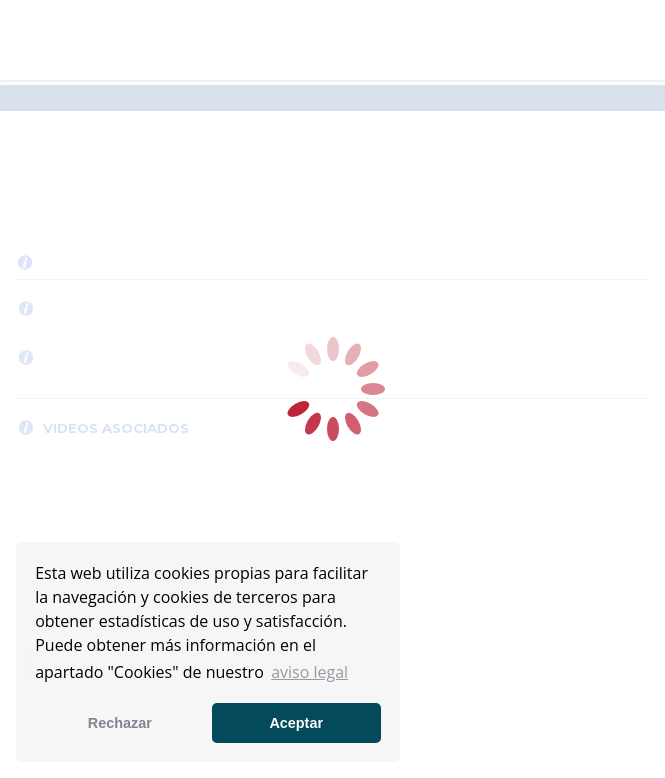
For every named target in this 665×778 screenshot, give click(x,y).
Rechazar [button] (120, 723)
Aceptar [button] (296, 723)
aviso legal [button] (309, 672)
